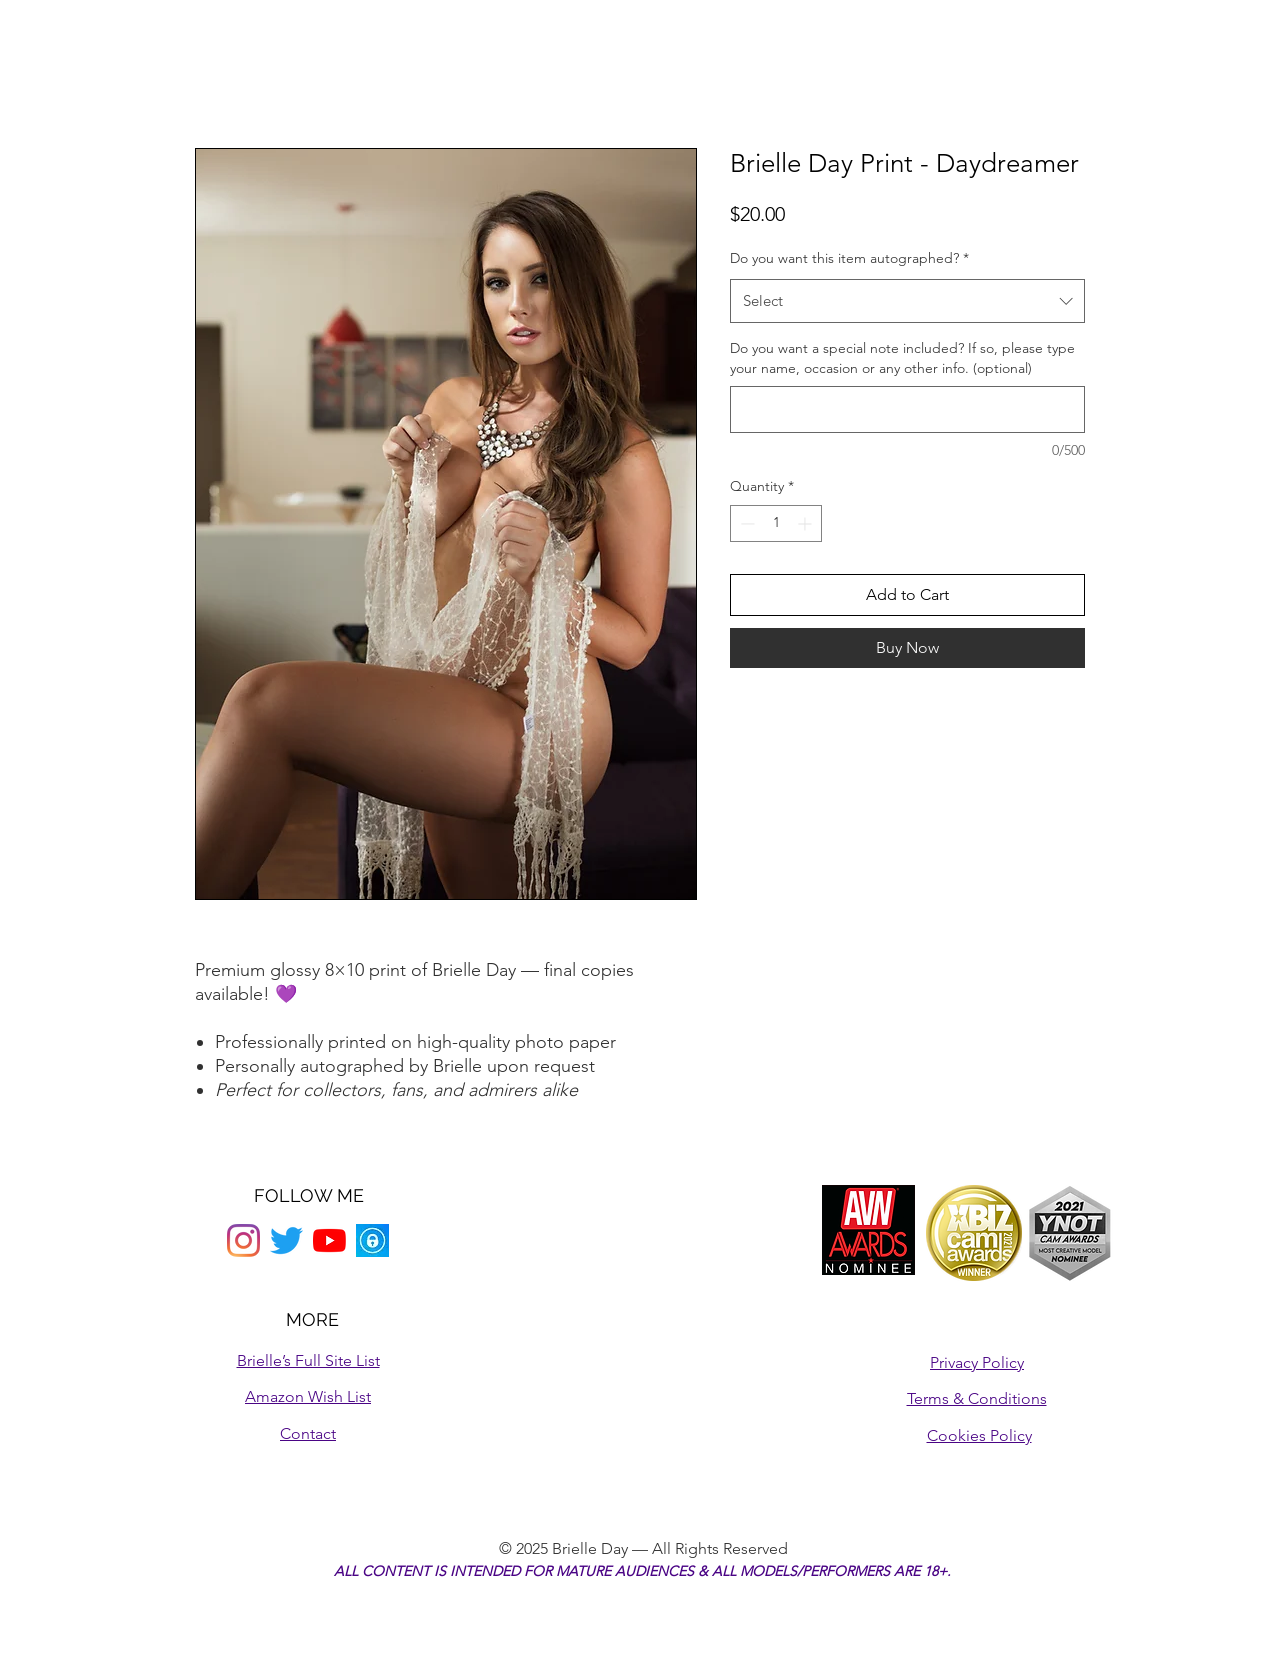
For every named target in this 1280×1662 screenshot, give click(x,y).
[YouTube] (329, 1240)
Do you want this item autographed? (849, 258)
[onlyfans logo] (372, 1240)
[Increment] (806, 523)
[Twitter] (286, 1240)
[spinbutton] (776, 523)
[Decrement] (745, 523)
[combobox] (907, 301)
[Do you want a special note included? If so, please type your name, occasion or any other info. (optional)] (907, 409)
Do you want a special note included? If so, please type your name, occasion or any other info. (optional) (902, 358)
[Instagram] (243, 1240)
